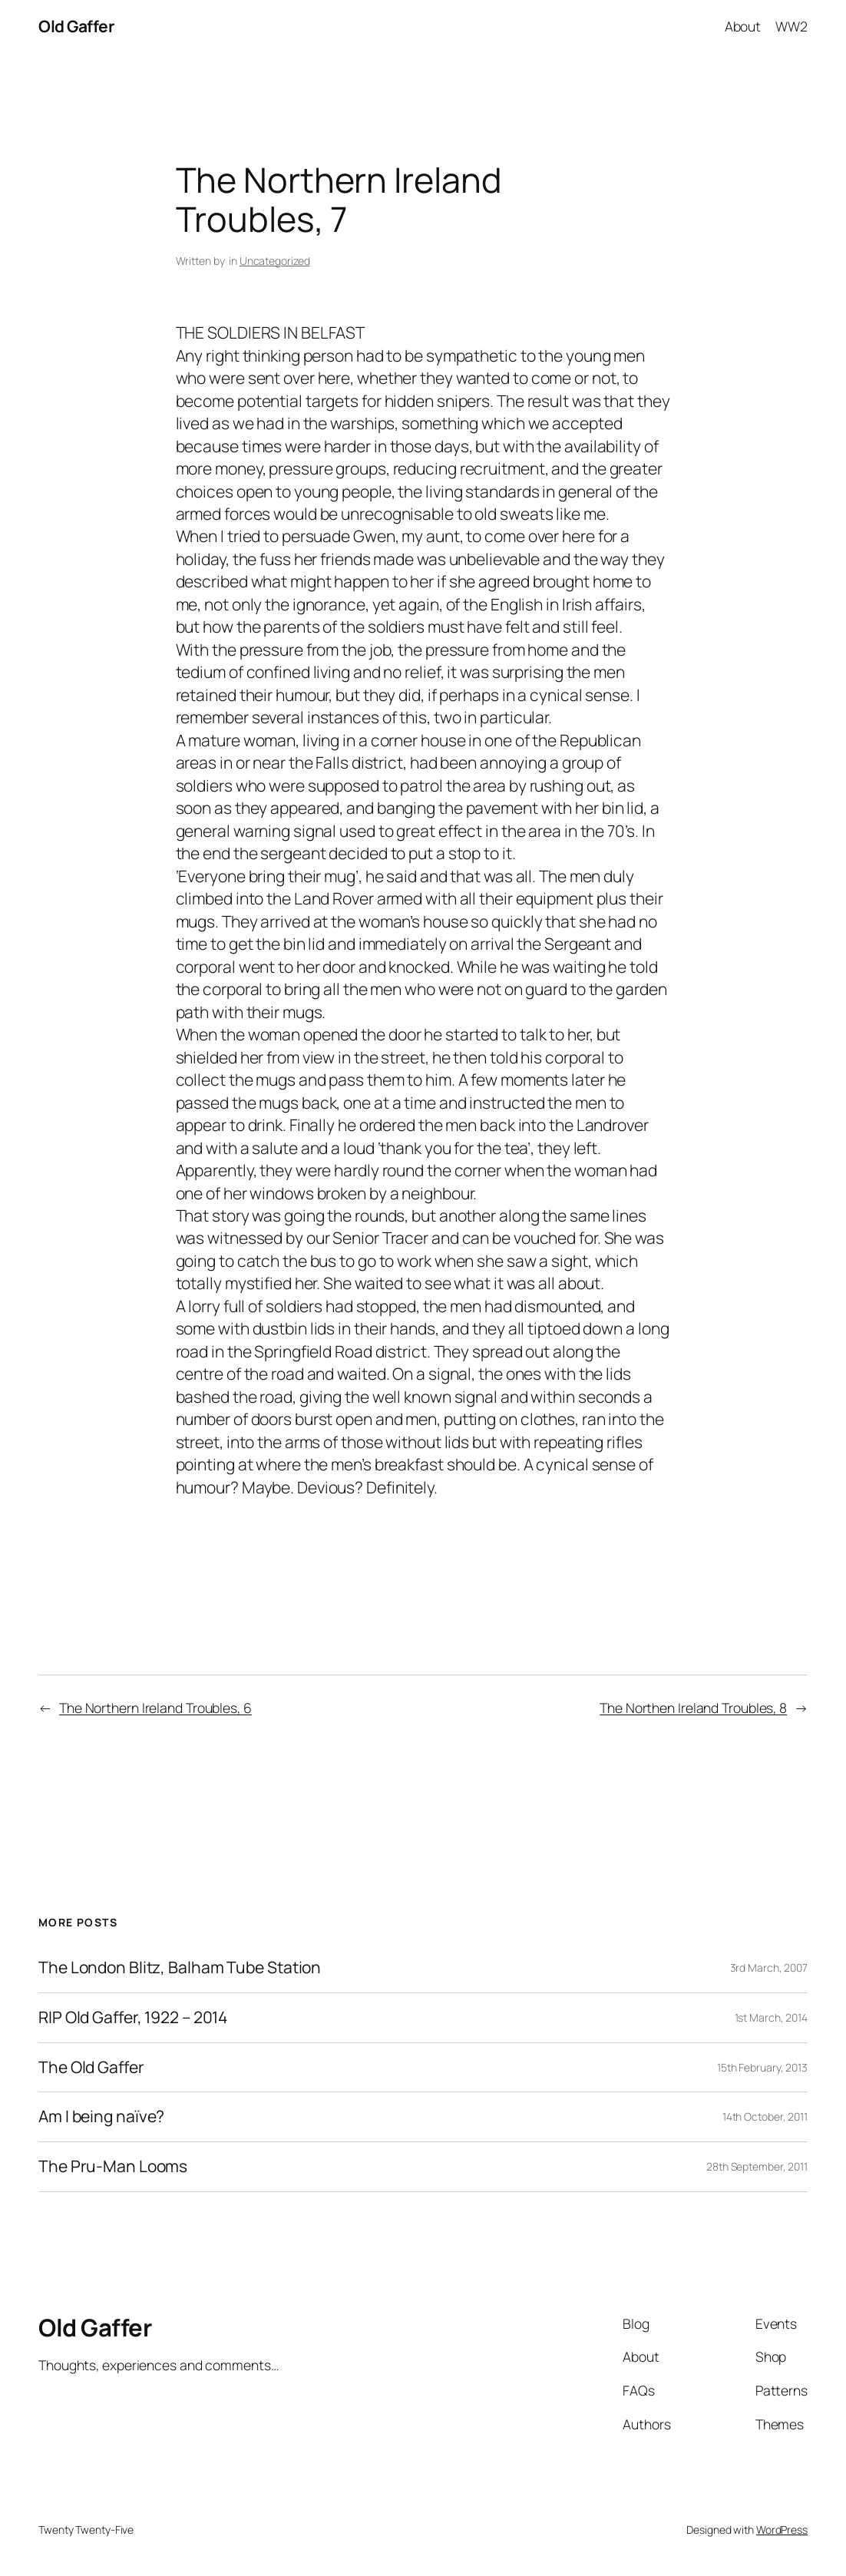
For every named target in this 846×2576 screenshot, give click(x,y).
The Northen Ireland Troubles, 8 (693, 1707)
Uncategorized (275, 260)
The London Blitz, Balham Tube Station (179, 1968)
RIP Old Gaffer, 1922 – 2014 (132, 2018)
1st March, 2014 (771, 2017)
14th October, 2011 (765, 2116)
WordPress (782, 2529)
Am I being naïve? (101, 2117)
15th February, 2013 (762, 2067)
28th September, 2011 (757, 2166)
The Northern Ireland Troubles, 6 (155, 1707)
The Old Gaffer (91, 2067)
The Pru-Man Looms (112, 2167)
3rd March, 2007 (769, 1967)
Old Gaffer (76, 26)
